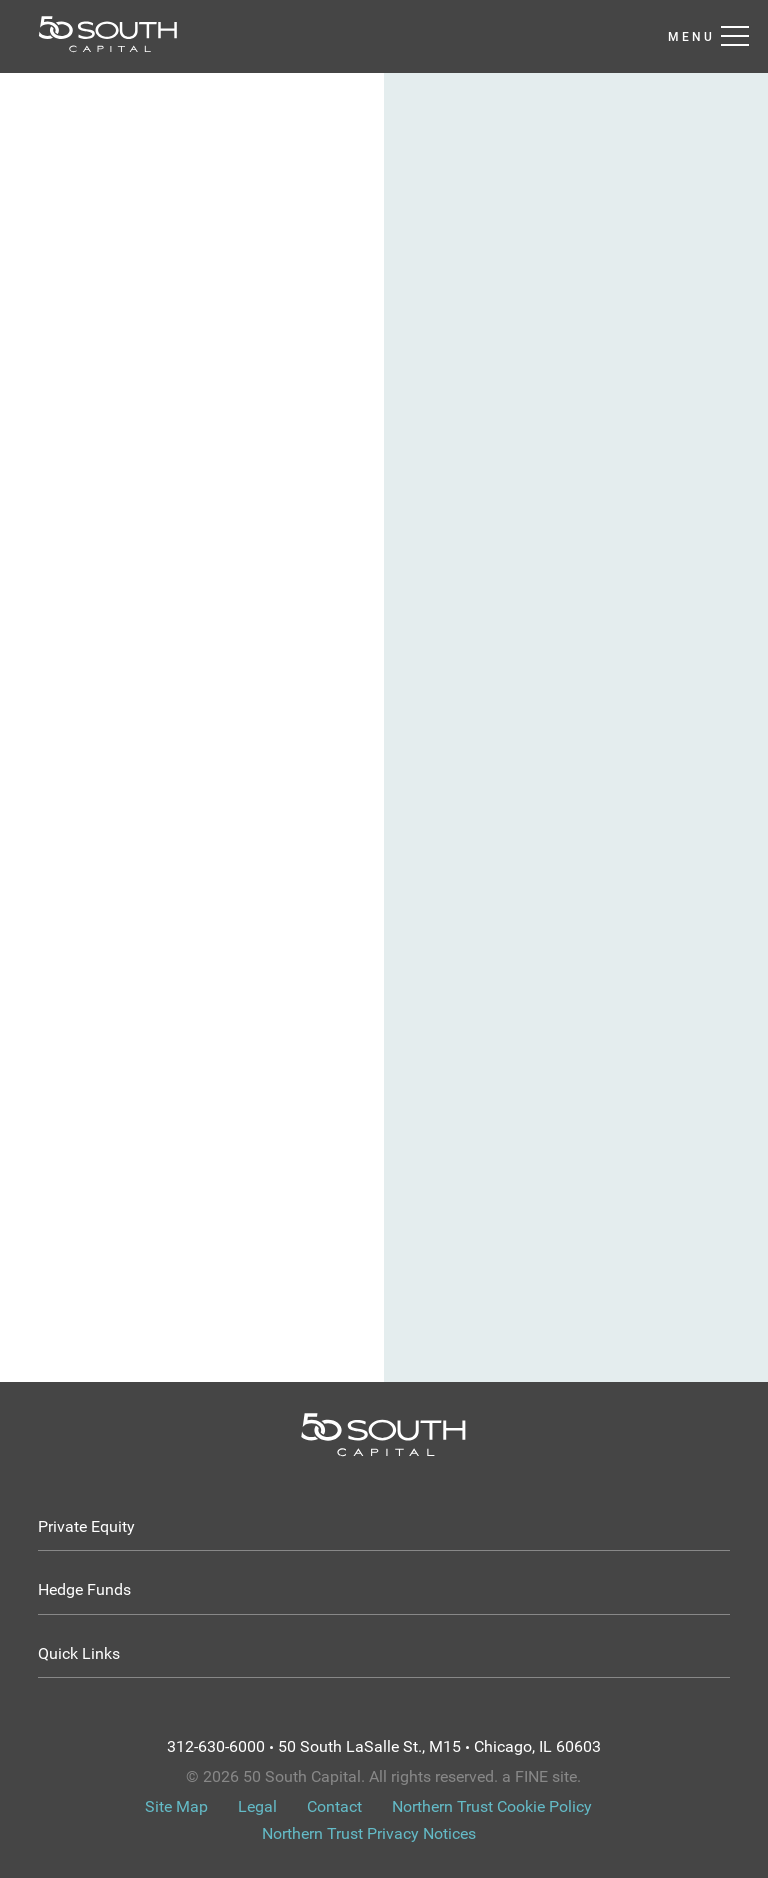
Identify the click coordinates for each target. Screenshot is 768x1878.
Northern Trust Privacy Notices (369, 1833)
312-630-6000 (216, 1746)
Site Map (176, 1806)
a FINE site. (541, 1776)
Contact (334, 1806)
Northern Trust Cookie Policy (492, 1806)
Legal (257, 1806)
